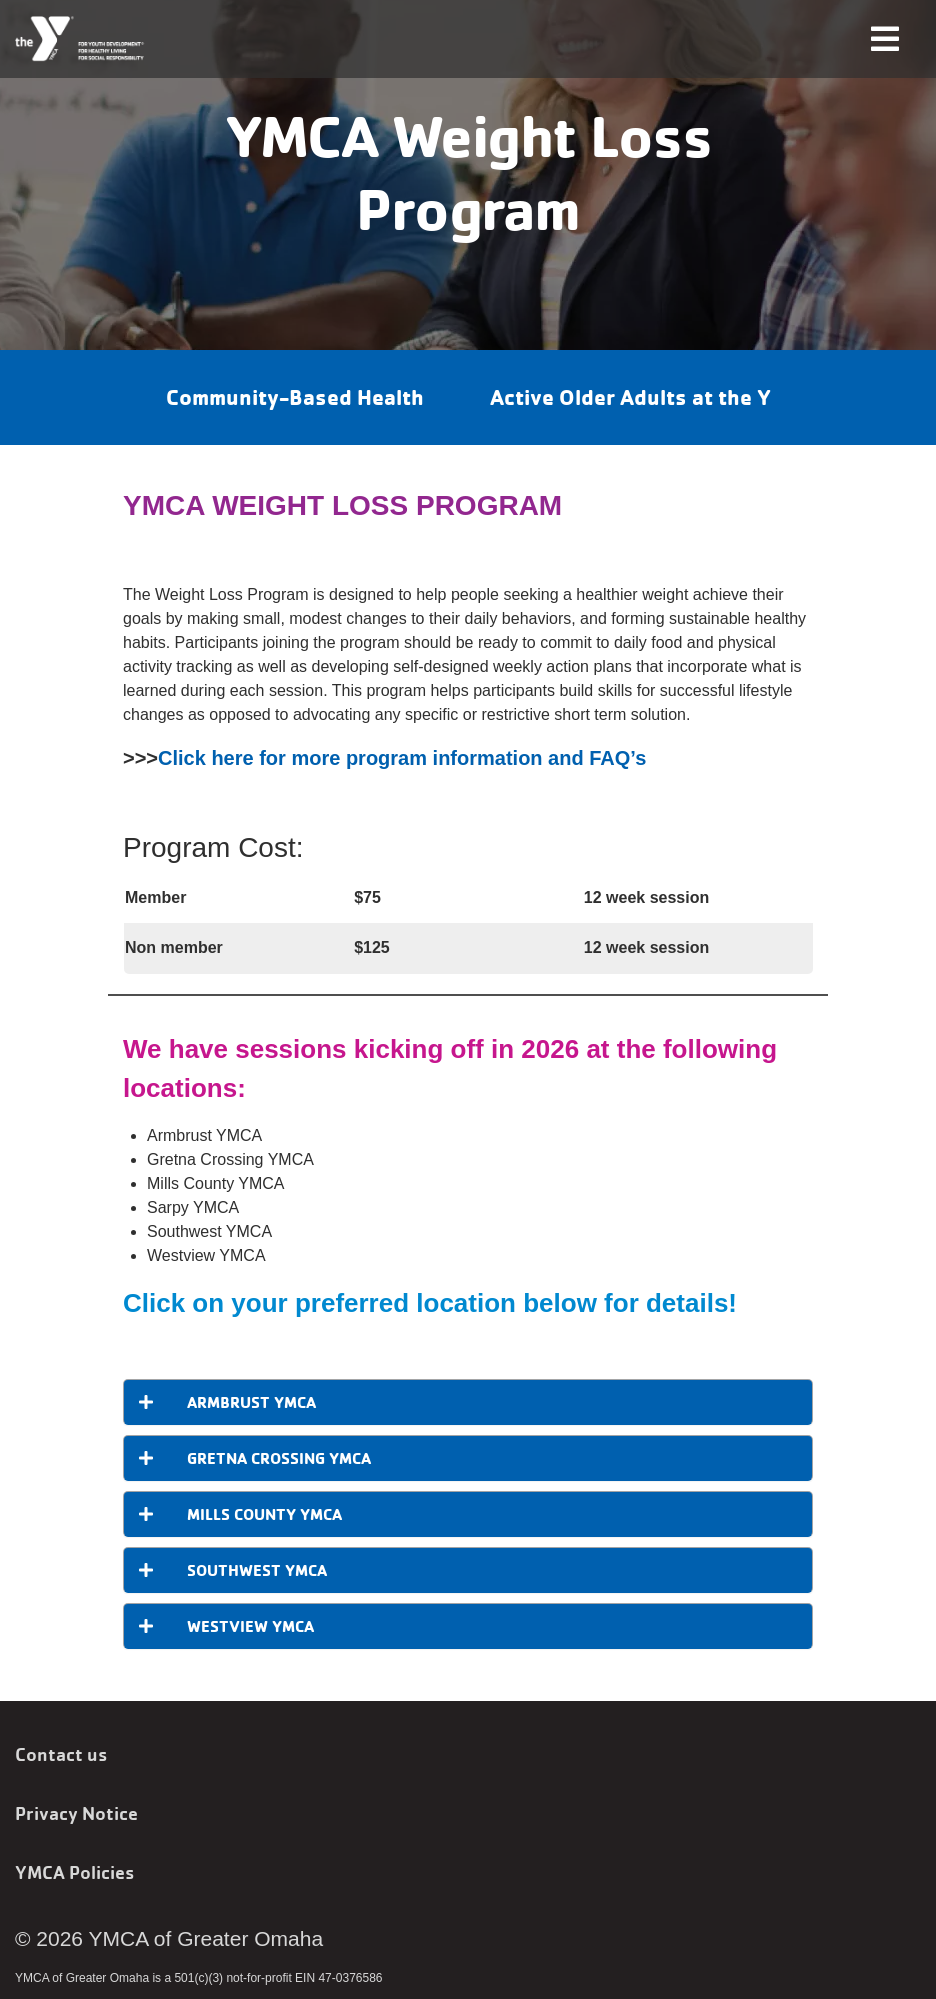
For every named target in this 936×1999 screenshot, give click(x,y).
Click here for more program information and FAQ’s (402, 758)
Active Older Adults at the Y (630, 397)
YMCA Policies (74, 1872)
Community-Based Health (295, 397)
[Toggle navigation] (885, 37)
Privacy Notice (76, 1813)
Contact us (61, 1754)
